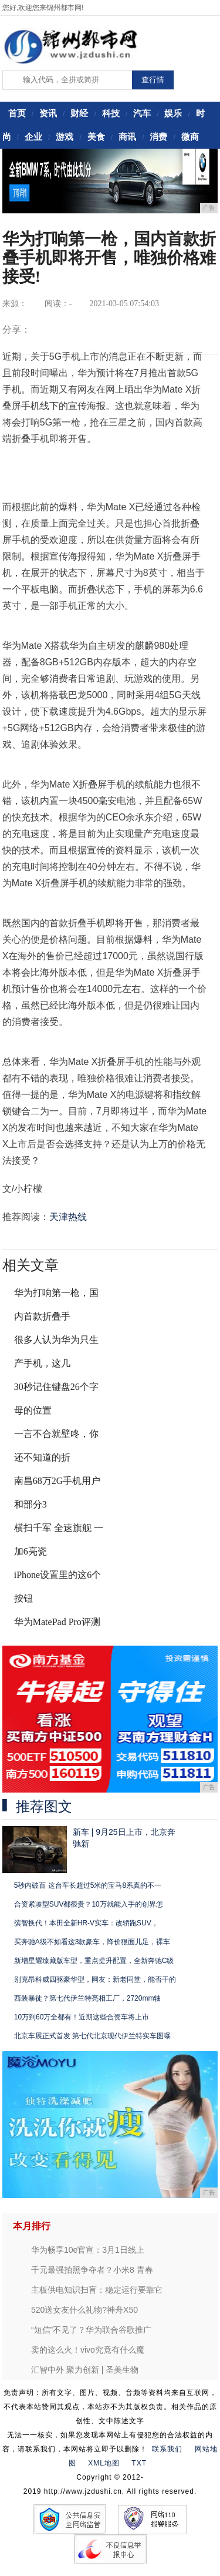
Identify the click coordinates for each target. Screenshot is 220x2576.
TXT (139, 2463)
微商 (190, 137)
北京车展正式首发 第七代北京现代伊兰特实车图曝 (92, 2036)
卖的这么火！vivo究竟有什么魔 (87, 2349)
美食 (96, 137)
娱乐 (173, 113)
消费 (158, 137)
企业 (33, 137)
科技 (111, 113)
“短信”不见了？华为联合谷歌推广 (91, 2329)
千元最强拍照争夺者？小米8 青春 (92, 2269)
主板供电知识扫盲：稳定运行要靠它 (97, 2289)
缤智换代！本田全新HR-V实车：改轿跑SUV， (86, 1923)
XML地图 (104, 2463)
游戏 (64, 137)
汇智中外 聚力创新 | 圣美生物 (84, 2369)
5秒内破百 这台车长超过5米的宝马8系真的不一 (87, 1885)
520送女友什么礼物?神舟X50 (84, 2309)
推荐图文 (44, 1806)
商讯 (127, 137)
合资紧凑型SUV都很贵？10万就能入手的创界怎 (88, 1904)
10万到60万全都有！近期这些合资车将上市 (82, 2017)
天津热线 (68, 1217)
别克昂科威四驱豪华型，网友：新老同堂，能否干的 (95, 1979)
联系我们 (167, 2449)
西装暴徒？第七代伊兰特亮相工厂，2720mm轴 (87, 1998)
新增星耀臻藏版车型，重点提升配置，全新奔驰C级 (94, 1961)
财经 (79, 113)
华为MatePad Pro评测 (57, 1622)
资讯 (48, 113)
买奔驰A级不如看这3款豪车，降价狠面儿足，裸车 (92, 1942)
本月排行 (31, 2226)
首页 (17, 113)
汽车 (142, 113)
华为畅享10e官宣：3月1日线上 (87, 2250)
